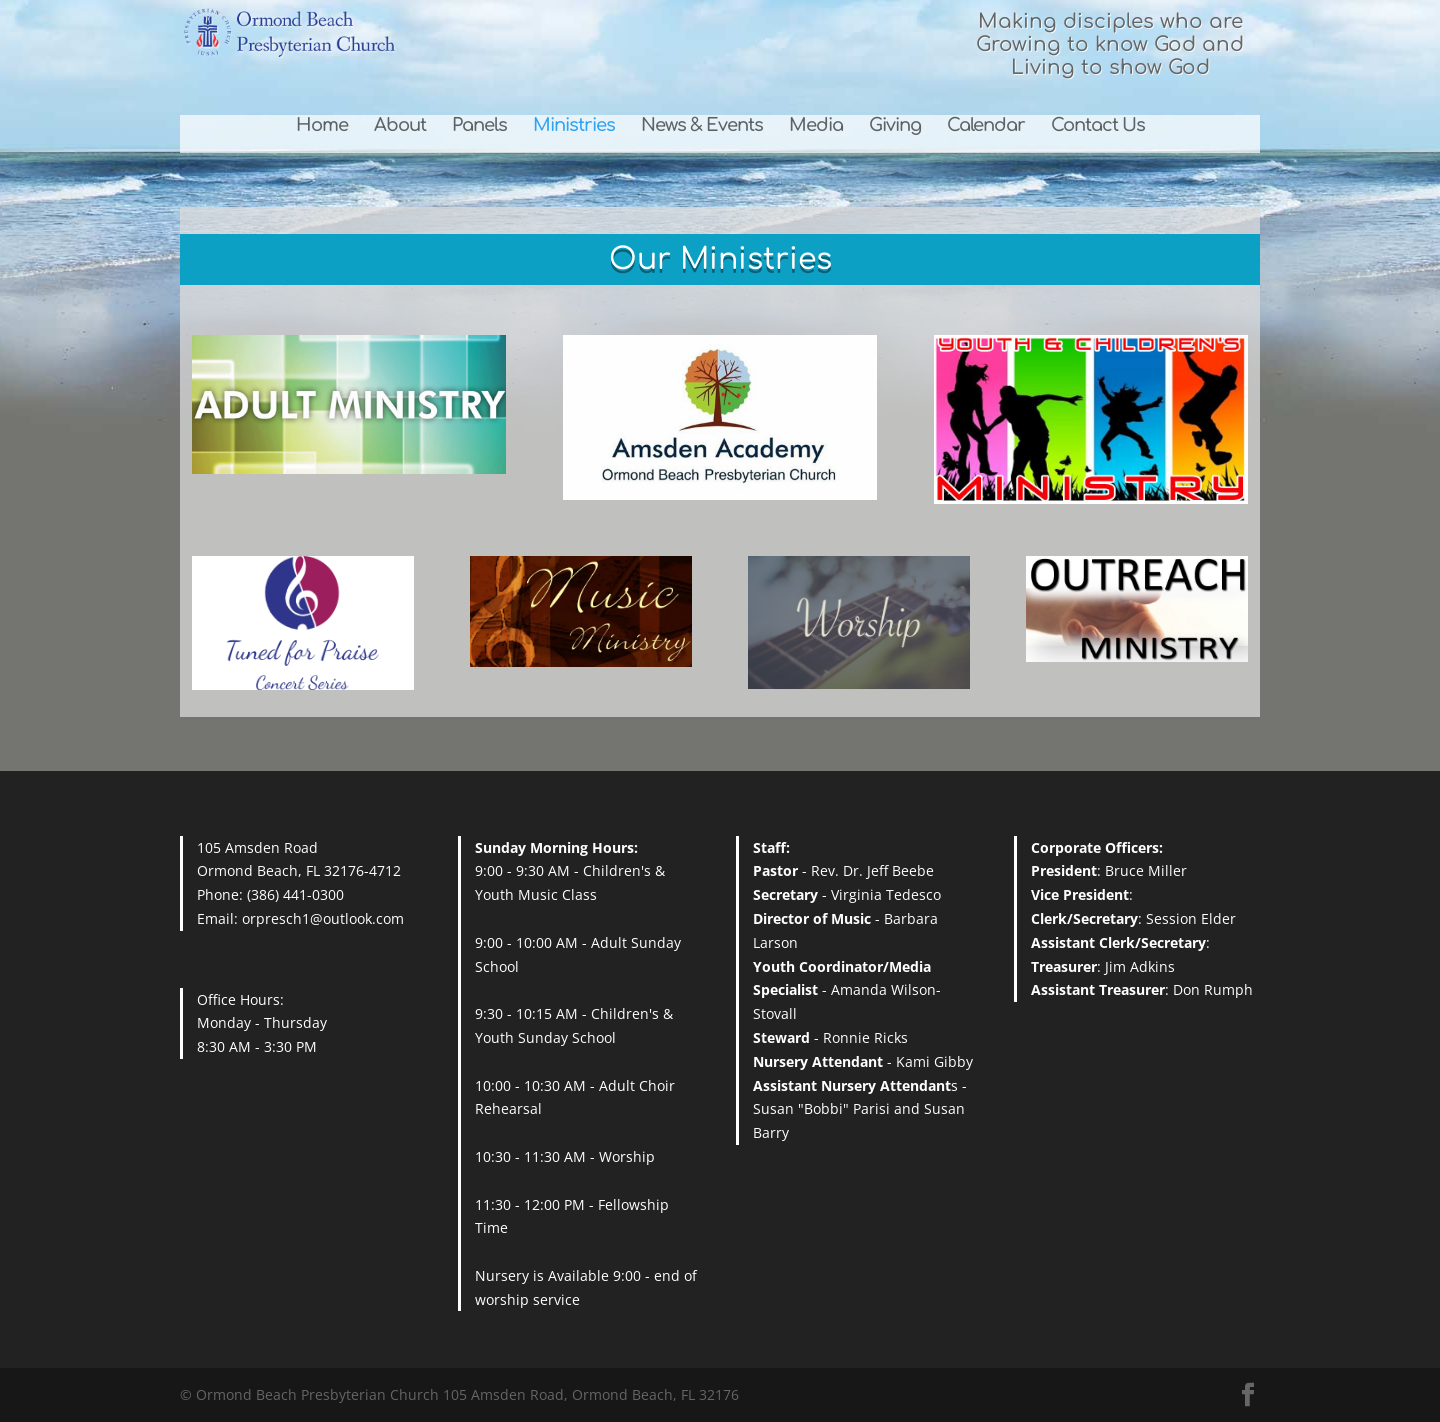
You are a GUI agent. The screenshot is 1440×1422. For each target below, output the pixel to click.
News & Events (702, 126)
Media (816, 126)
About (400, 126)
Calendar (986, 126)
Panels (479, 126)
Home (322, 126)
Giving (895, 126)
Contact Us (1098, 126)
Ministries (574, 126)
